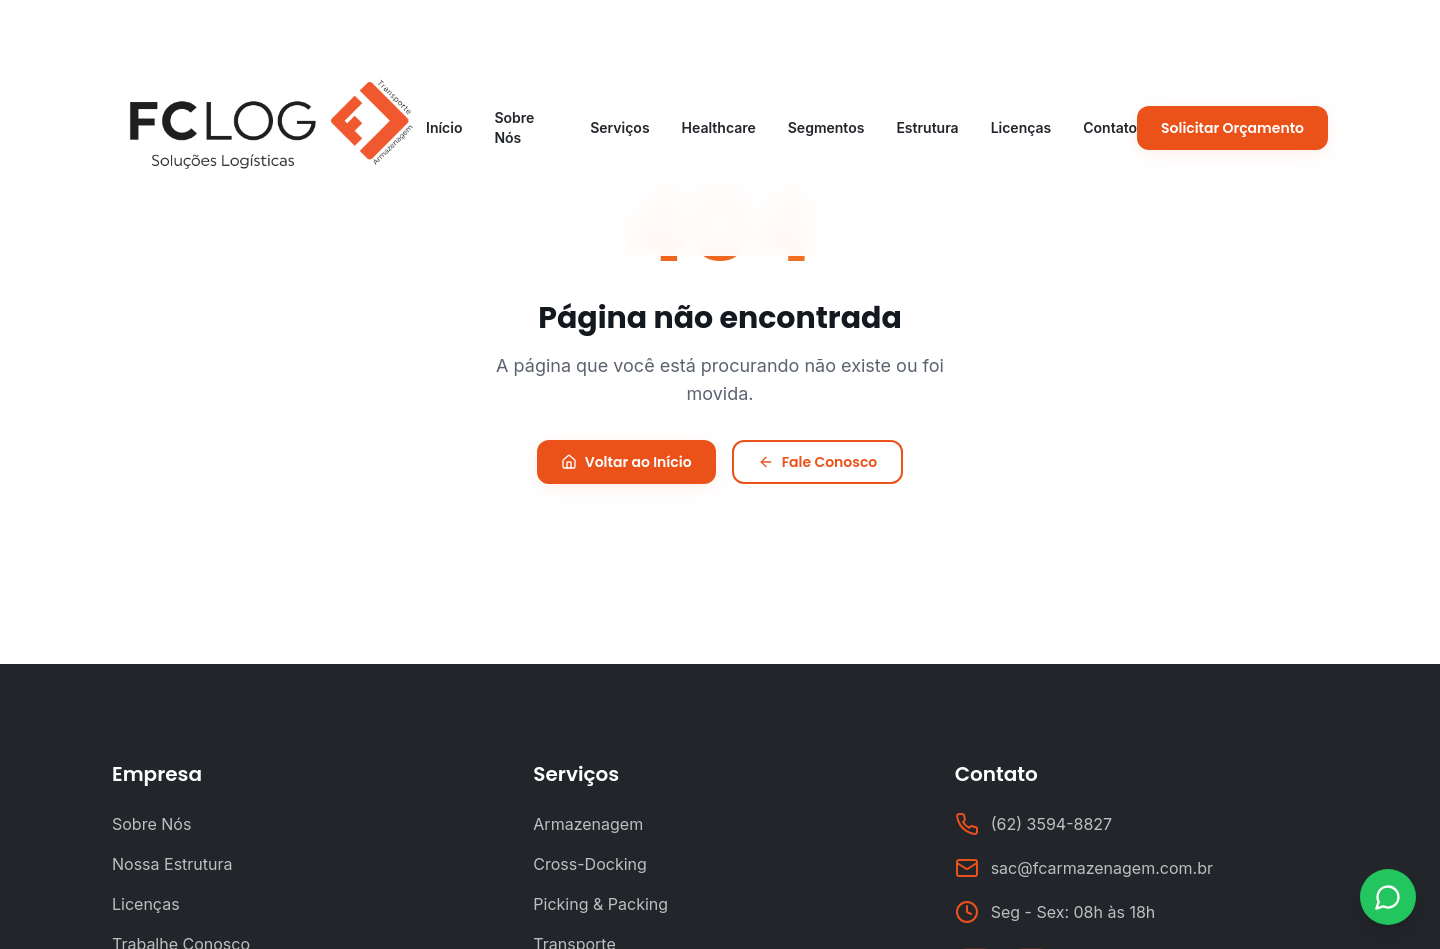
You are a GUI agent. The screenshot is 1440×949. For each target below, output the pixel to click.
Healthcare (719, 127)
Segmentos (826, 127)
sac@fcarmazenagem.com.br (1102, 868)
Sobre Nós (514, 127)
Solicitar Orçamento (1232, 128)
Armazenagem (588, 824)
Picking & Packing (600, 904)
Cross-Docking (590, 864)
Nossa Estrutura (172, 864)
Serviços (619, 127)
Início (444, 127)
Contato (1110, 127)
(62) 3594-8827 (1051, 824)
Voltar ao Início (626, 462)
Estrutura (927, 127)
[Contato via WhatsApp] (1388, 897)
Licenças (1021, 127)
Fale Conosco (818, 462)
